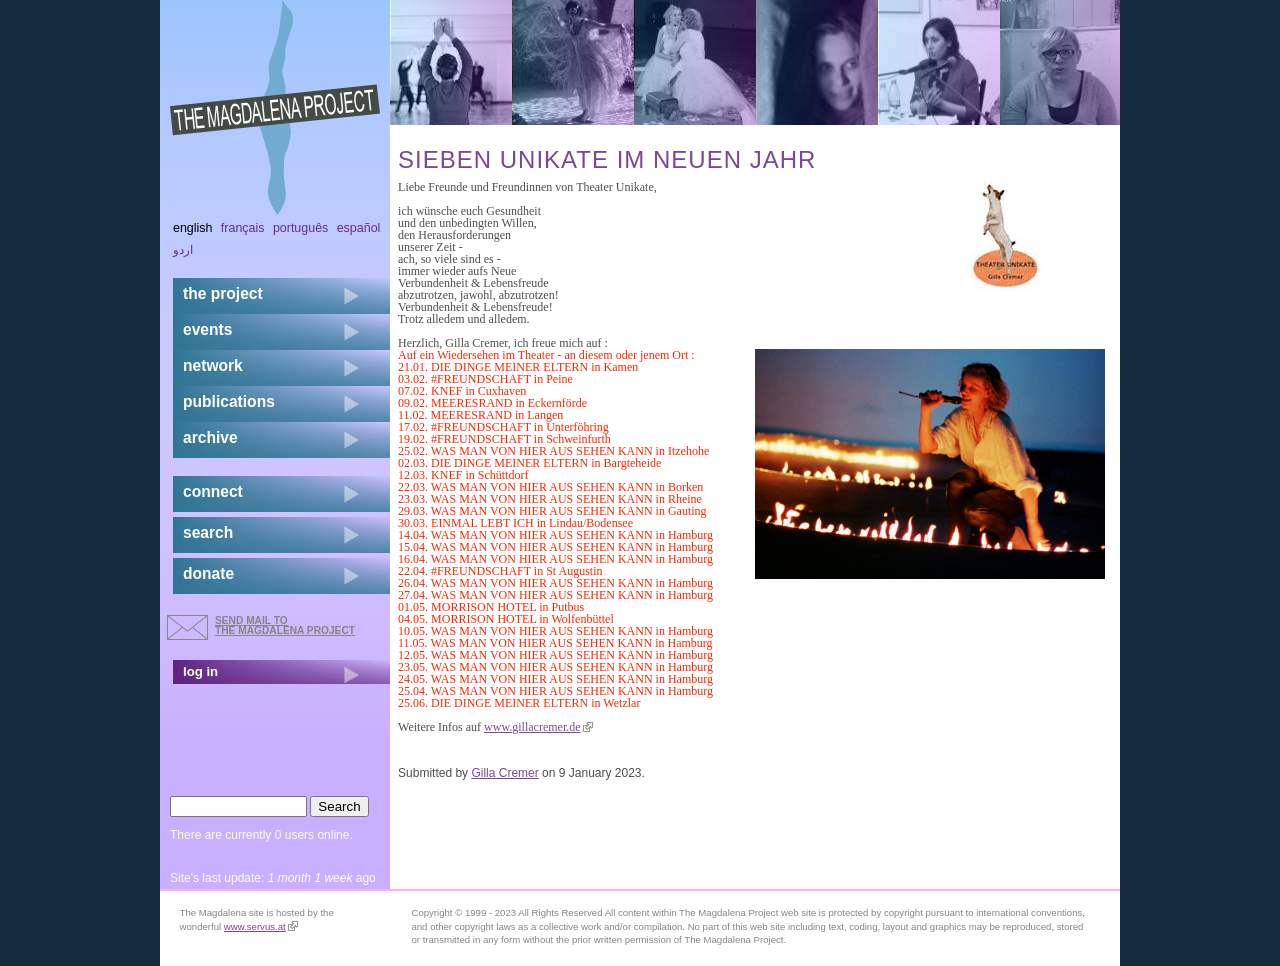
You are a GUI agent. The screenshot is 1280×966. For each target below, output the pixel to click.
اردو (183, 250)
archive (210, 437)
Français (243, 228)
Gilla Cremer (504, 773)
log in (200, 671)
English (193, 228)
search (208, 532)
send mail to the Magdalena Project (285, 625)
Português (300, 228)
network (213, 365)
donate (208, 573)
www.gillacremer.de (538, 727)
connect (213, 491)
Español (359, 228)
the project (223, 293)
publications (229, 401)
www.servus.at (261, 926)
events (207, 329)
